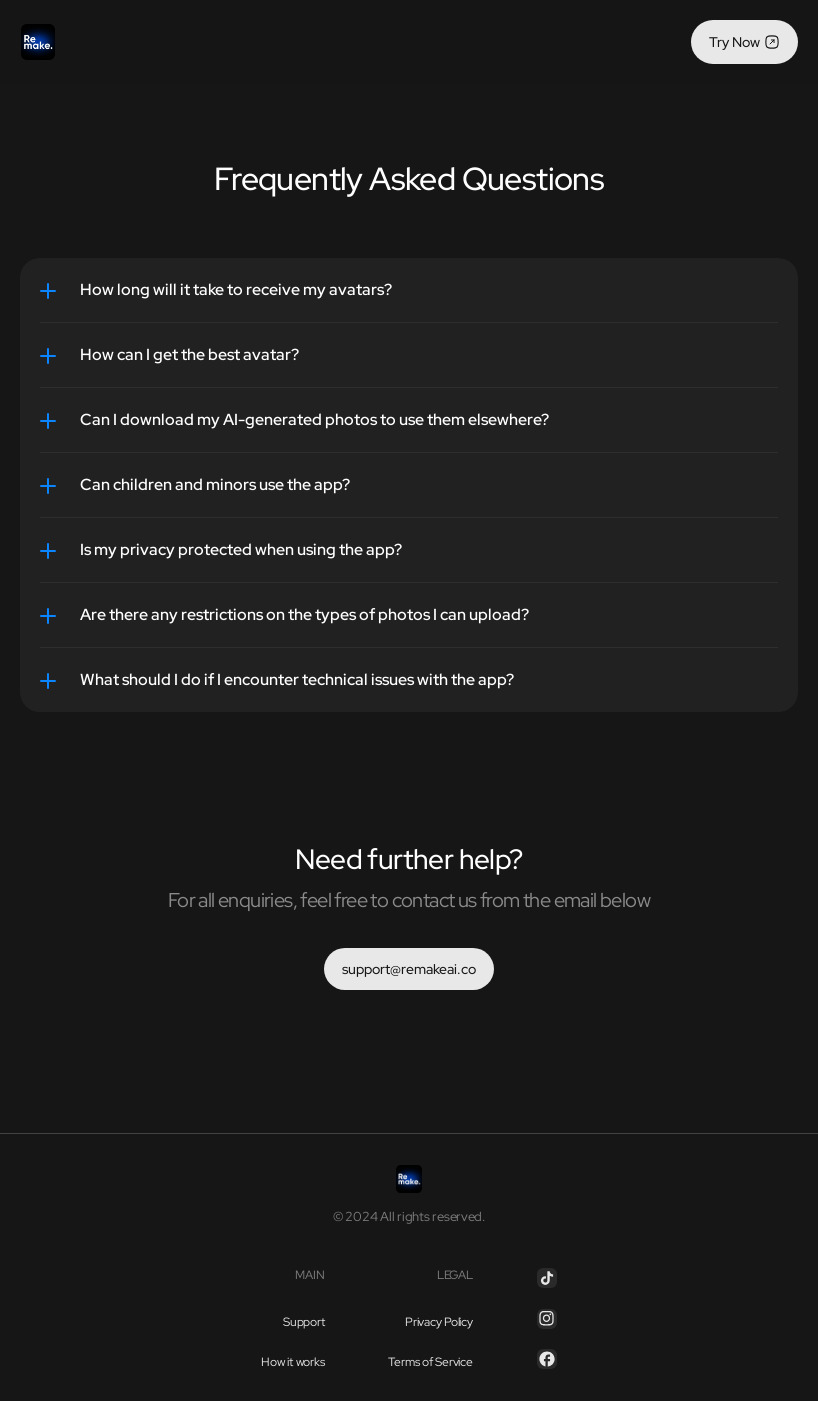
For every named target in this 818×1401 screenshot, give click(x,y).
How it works (292, 1362)
